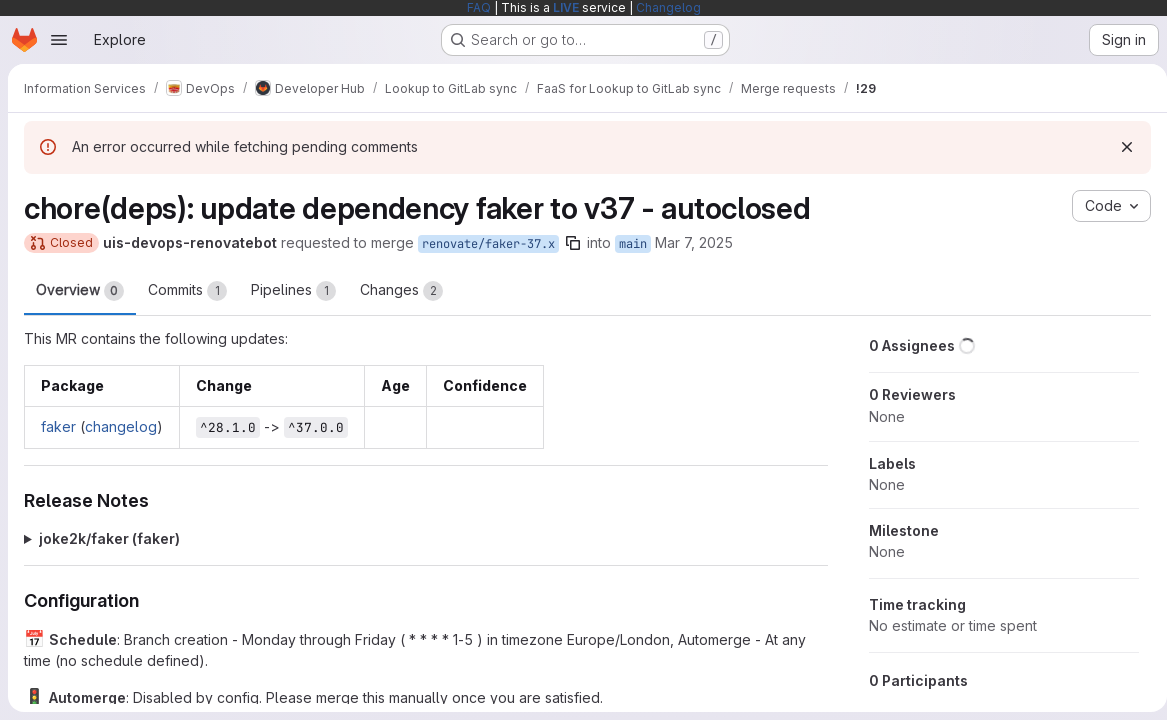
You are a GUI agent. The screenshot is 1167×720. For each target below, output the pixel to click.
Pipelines (293, 291)
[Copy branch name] (573, 243)
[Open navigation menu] (59, 40)
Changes (401, 291)
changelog (121, 426)
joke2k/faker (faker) (109, 538)
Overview (80, 291)
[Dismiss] (1119, 147)
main (633, 244)
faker (58, 426)
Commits (187, 291)
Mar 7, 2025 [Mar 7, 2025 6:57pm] (694, 242)
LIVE (566, 7)
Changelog (668, 7)
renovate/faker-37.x (488, 244)
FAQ (479, 7)
